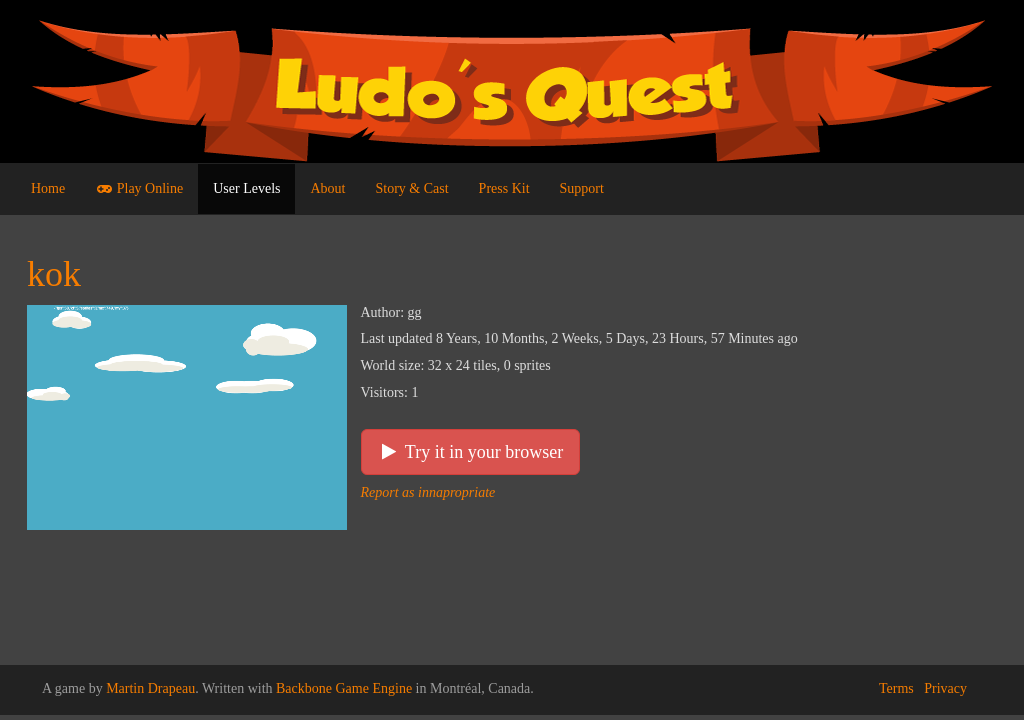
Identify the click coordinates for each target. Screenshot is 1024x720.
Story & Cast (411, 188)
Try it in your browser (471, 452)
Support (582, 188)
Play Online (139, 188)
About (327, 188)
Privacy (945, 688)
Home (48, 188)
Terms (896, 688)
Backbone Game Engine (344, 688)
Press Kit (504, 188)
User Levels (246, 188)
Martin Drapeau (150, 688)
